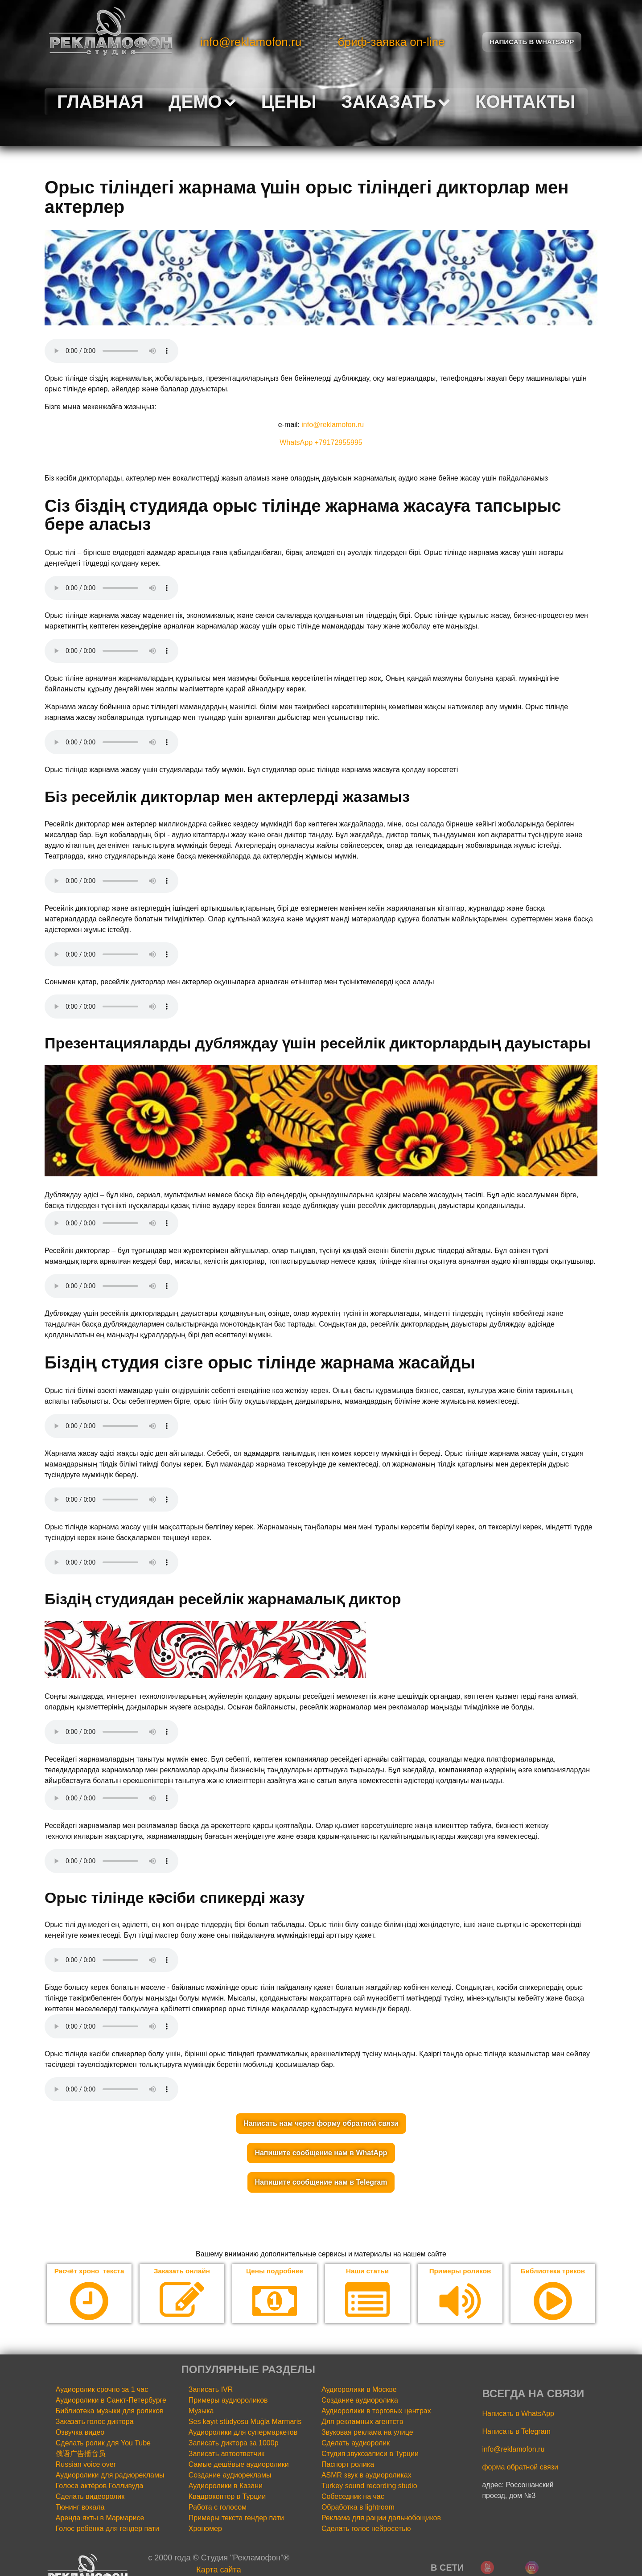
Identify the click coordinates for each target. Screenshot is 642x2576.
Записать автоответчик (226, 2454)
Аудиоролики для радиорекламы (110, 2475)
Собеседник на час (352, 2497)
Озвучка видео (80, 2432)
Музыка (201, 2411)
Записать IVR (211, 2390)
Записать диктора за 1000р (234, 2443)
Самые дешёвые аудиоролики (239, 2465)
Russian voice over (86, 2465)
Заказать (396, 101)
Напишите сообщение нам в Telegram (321, 2182)
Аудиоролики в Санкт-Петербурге (111, 2400)
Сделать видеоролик (90, 2497)
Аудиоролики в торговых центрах (376, 2411)
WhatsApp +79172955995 (321, 442)
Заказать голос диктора (95, 2422)
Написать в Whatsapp (531, 41)
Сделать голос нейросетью (366, 2529)
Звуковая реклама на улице (367, 2432)
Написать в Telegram (516, 2432)
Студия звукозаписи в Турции (370, 2454)
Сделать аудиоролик (355, 2443)
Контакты (525, 101)
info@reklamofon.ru (250, 42)
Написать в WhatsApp (518, 2414)
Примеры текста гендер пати (236, 2518)
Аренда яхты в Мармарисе (100, 2518)
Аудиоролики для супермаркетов (243, 2432)
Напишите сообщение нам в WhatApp (321, 2153)
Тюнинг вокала (80, 2507)
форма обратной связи (520, 2467)
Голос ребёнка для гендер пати (107, 2529)
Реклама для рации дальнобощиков (381, 2518)
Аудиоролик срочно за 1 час (102, 2390)
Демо (202, 101)
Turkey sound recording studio (369, 2486)
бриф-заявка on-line (391, 42)
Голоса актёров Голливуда (100, 2486)
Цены (289, 101)
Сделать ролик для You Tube (103, 2443)
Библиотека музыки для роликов (110, 2411)
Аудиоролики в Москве (359, 2390)
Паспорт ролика (347, 2465)
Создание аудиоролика (359, 2400)
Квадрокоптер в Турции (227, 2497)
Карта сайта (218, 2570)
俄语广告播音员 (81, 2454)
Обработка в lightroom (358, 2507)
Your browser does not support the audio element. (111, 351)
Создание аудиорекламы (230, 2475)
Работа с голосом (218, 2507)
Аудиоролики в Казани (226, 2486)
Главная (100, 101)
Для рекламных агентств (362, 2422)
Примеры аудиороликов (228, 2400)
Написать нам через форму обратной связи (321, 2123)
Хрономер (205, 2529)
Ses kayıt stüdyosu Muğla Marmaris (245, 2422)
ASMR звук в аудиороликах (366, 2475)
